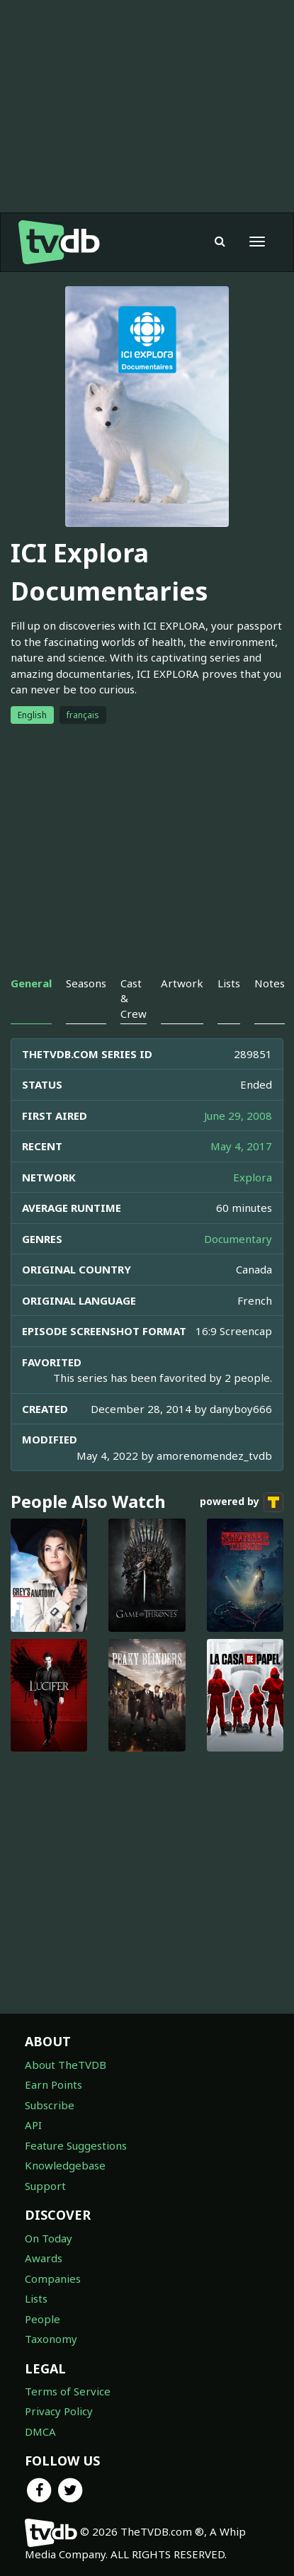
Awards (43, 2258)
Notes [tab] (269, 983)
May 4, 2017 (241, 1146)
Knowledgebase (65, 2165)
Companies (53, 2278)
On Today (48, 2238)
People (42, 2319)
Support (45, 2186)
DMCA (40, 2431)
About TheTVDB (65, 2065)
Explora (252, 1177)
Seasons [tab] (86, 983)
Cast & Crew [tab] (133, 998)
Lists (36, 2298)
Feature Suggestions (76, 2145)
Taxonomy (51, 2339)
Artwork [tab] (182, 983)
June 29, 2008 (238, 1115)
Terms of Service (68, 2391)
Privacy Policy (59, 2411)
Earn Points (53, 2084)
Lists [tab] (228, 983)
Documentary (238, 1239)
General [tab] (31, 983)
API (33, 2125)
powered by (241, 1502)
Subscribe (49, 2105)
